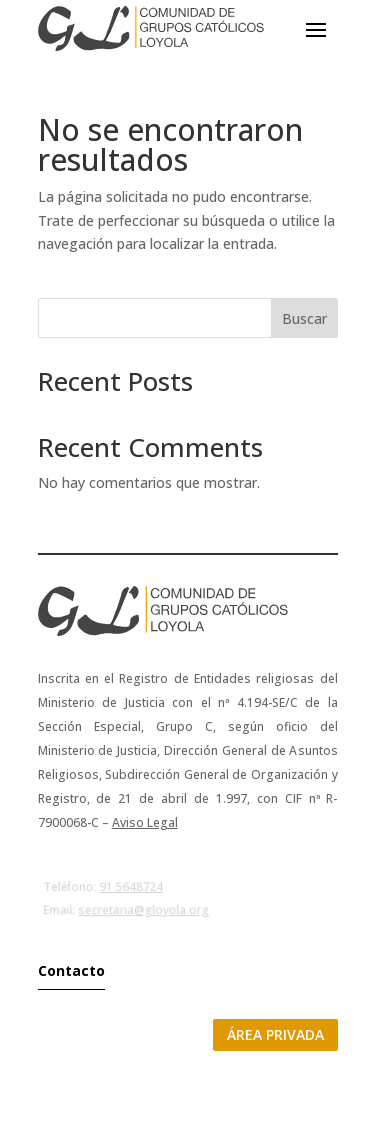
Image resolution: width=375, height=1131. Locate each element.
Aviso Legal (145, 822)
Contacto (71, 970)
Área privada (275, 1034)
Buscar (304, 318)
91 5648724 (130, 887)
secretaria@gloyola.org (143, 910)
